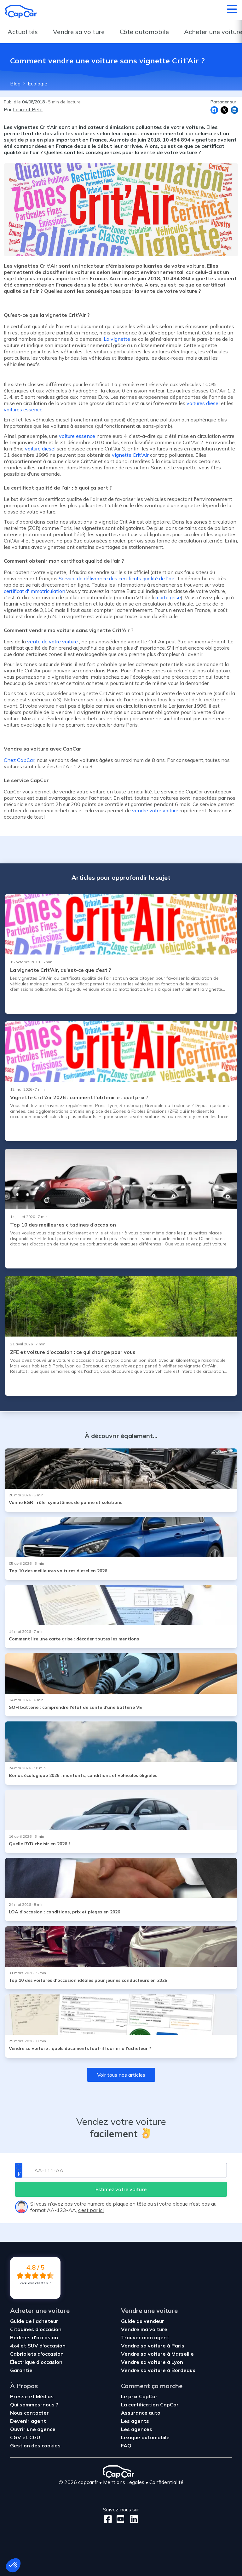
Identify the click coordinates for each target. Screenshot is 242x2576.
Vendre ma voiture (144, 2329)
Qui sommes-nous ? (34, 2404)
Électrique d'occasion (36, 2362)
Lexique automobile (145, 2437)
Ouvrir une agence (32, 2429)
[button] (13, 2565)
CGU (34, 2437)
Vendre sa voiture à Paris (152, 2345)
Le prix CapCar (139, 2396)
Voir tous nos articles (121, 2075)
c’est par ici (91, 2210)
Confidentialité (166, 2482)
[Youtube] (119, 2519)
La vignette (117, 339)
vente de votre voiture (52, 641)
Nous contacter (29, 2413)
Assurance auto (140, 2413)
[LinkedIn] (132, 2519)
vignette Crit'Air (130, 455)
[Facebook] (108, 2519)
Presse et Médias (32, 2396)
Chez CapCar (19, 760)
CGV (16, 2437)
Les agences (136, 2429)
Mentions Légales (123, 2482)
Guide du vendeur (142, 2321)
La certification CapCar (150, 2404)
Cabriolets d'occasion (37, 2354)
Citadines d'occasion (35, 2329)
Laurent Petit (28, 109)
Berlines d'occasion (34, 2337)
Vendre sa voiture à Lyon (152, 2362)
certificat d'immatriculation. (35, 591)
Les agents (135, 2421)
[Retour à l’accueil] (21, 11)
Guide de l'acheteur (34, 2321)
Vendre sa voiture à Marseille (157, 2354)
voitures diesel (203, 403)
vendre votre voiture (155, 810)
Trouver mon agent (145, 2337)
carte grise (169, 597)
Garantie (21, 2370)
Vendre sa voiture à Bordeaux (158, 2370)
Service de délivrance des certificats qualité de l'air (116, 578)
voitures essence (23, 409)
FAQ (126, 2445)
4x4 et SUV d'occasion (38, 2345)
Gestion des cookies (35, 2445)
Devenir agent (28, 2421)
